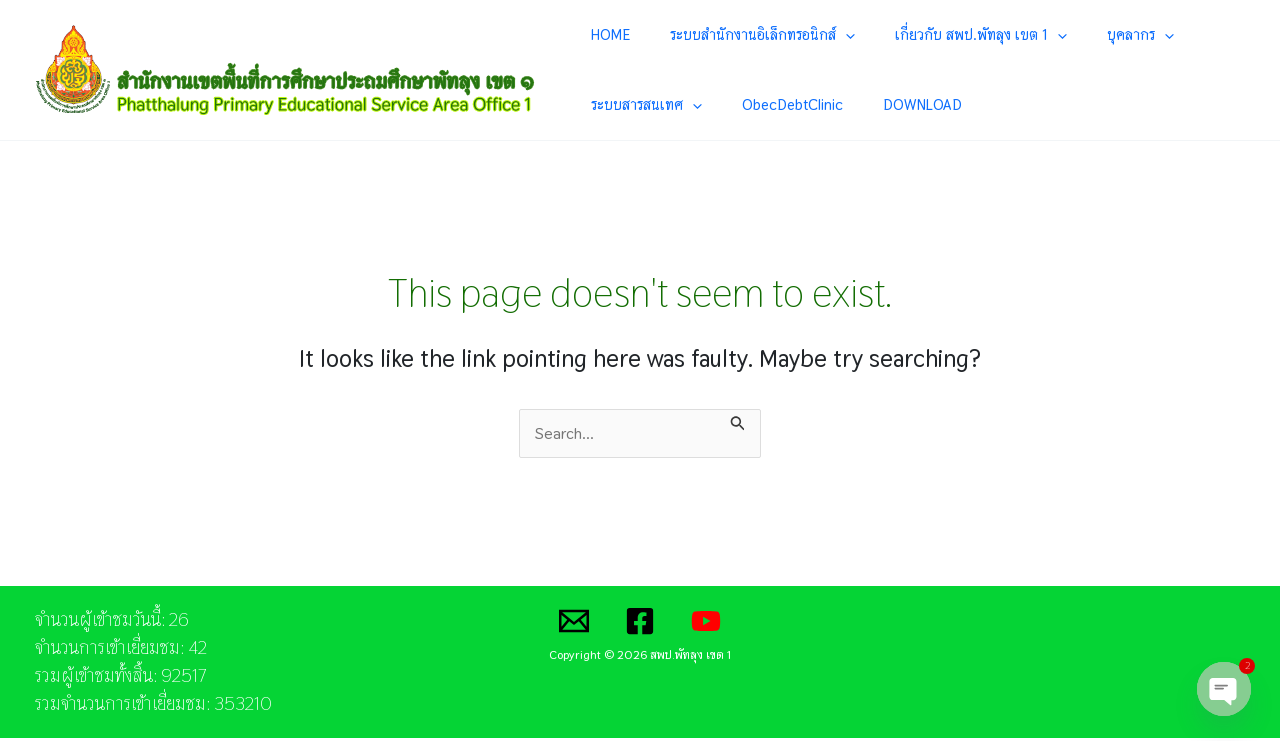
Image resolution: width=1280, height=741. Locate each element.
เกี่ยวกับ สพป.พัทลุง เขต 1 (928, 35)
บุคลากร (1063, 35)
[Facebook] (640, 624)
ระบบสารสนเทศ (1168, 35)
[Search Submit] (741, 423)
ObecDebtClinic (636, 105)
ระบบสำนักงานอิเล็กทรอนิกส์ (733, 35)
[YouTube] (706, 624)
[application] (816, 35)
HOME (605, 34)
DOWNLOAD (742, 105)
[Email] (574, 624)
